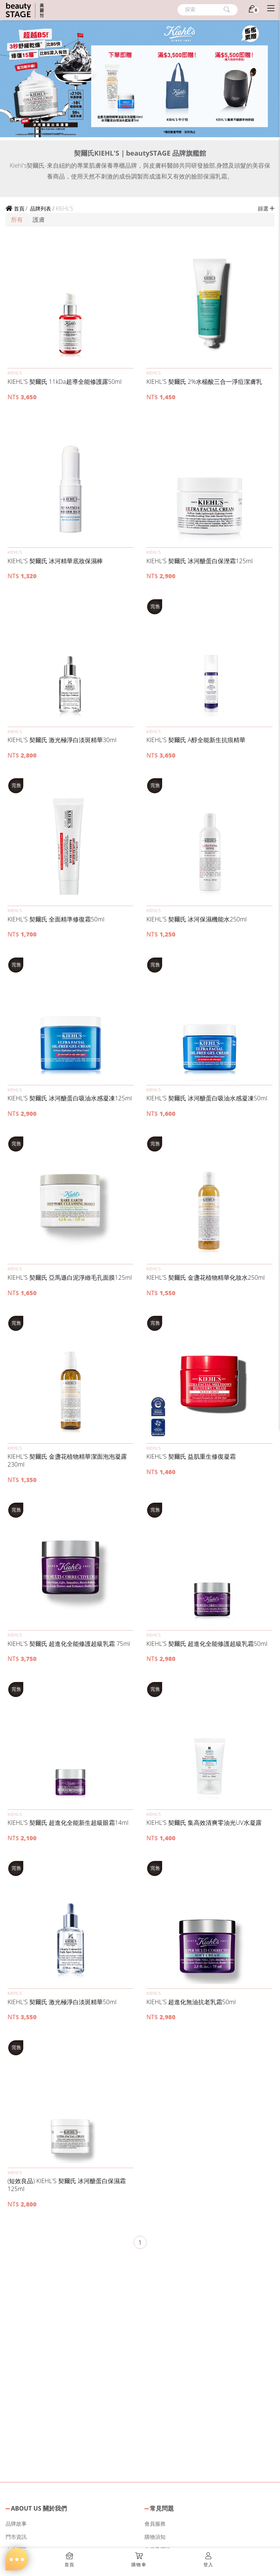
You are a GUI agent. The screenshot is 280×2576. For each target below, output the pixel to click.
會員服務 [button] (155, 2523)
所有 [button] (17, 219)
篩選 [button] (266, 208)
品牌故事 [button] (16, 2523)
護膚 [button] (39, 219)
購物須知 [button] (155, 2536)
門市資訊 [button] (16, 2536)
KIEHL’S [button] (15, 373)
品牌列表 (40, 208)
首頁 (15, 208)
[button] (71, 303)
